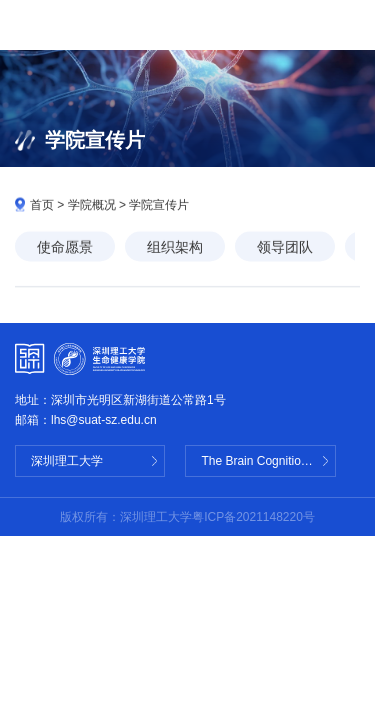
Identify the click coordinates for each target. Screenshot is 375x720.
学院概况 (92, 206)
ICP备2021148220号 (259, 517)
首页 (42, 206)
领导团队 (285, 248)
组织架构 (175, 248)
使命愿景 (65, 248)
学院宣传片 (159, 206)
